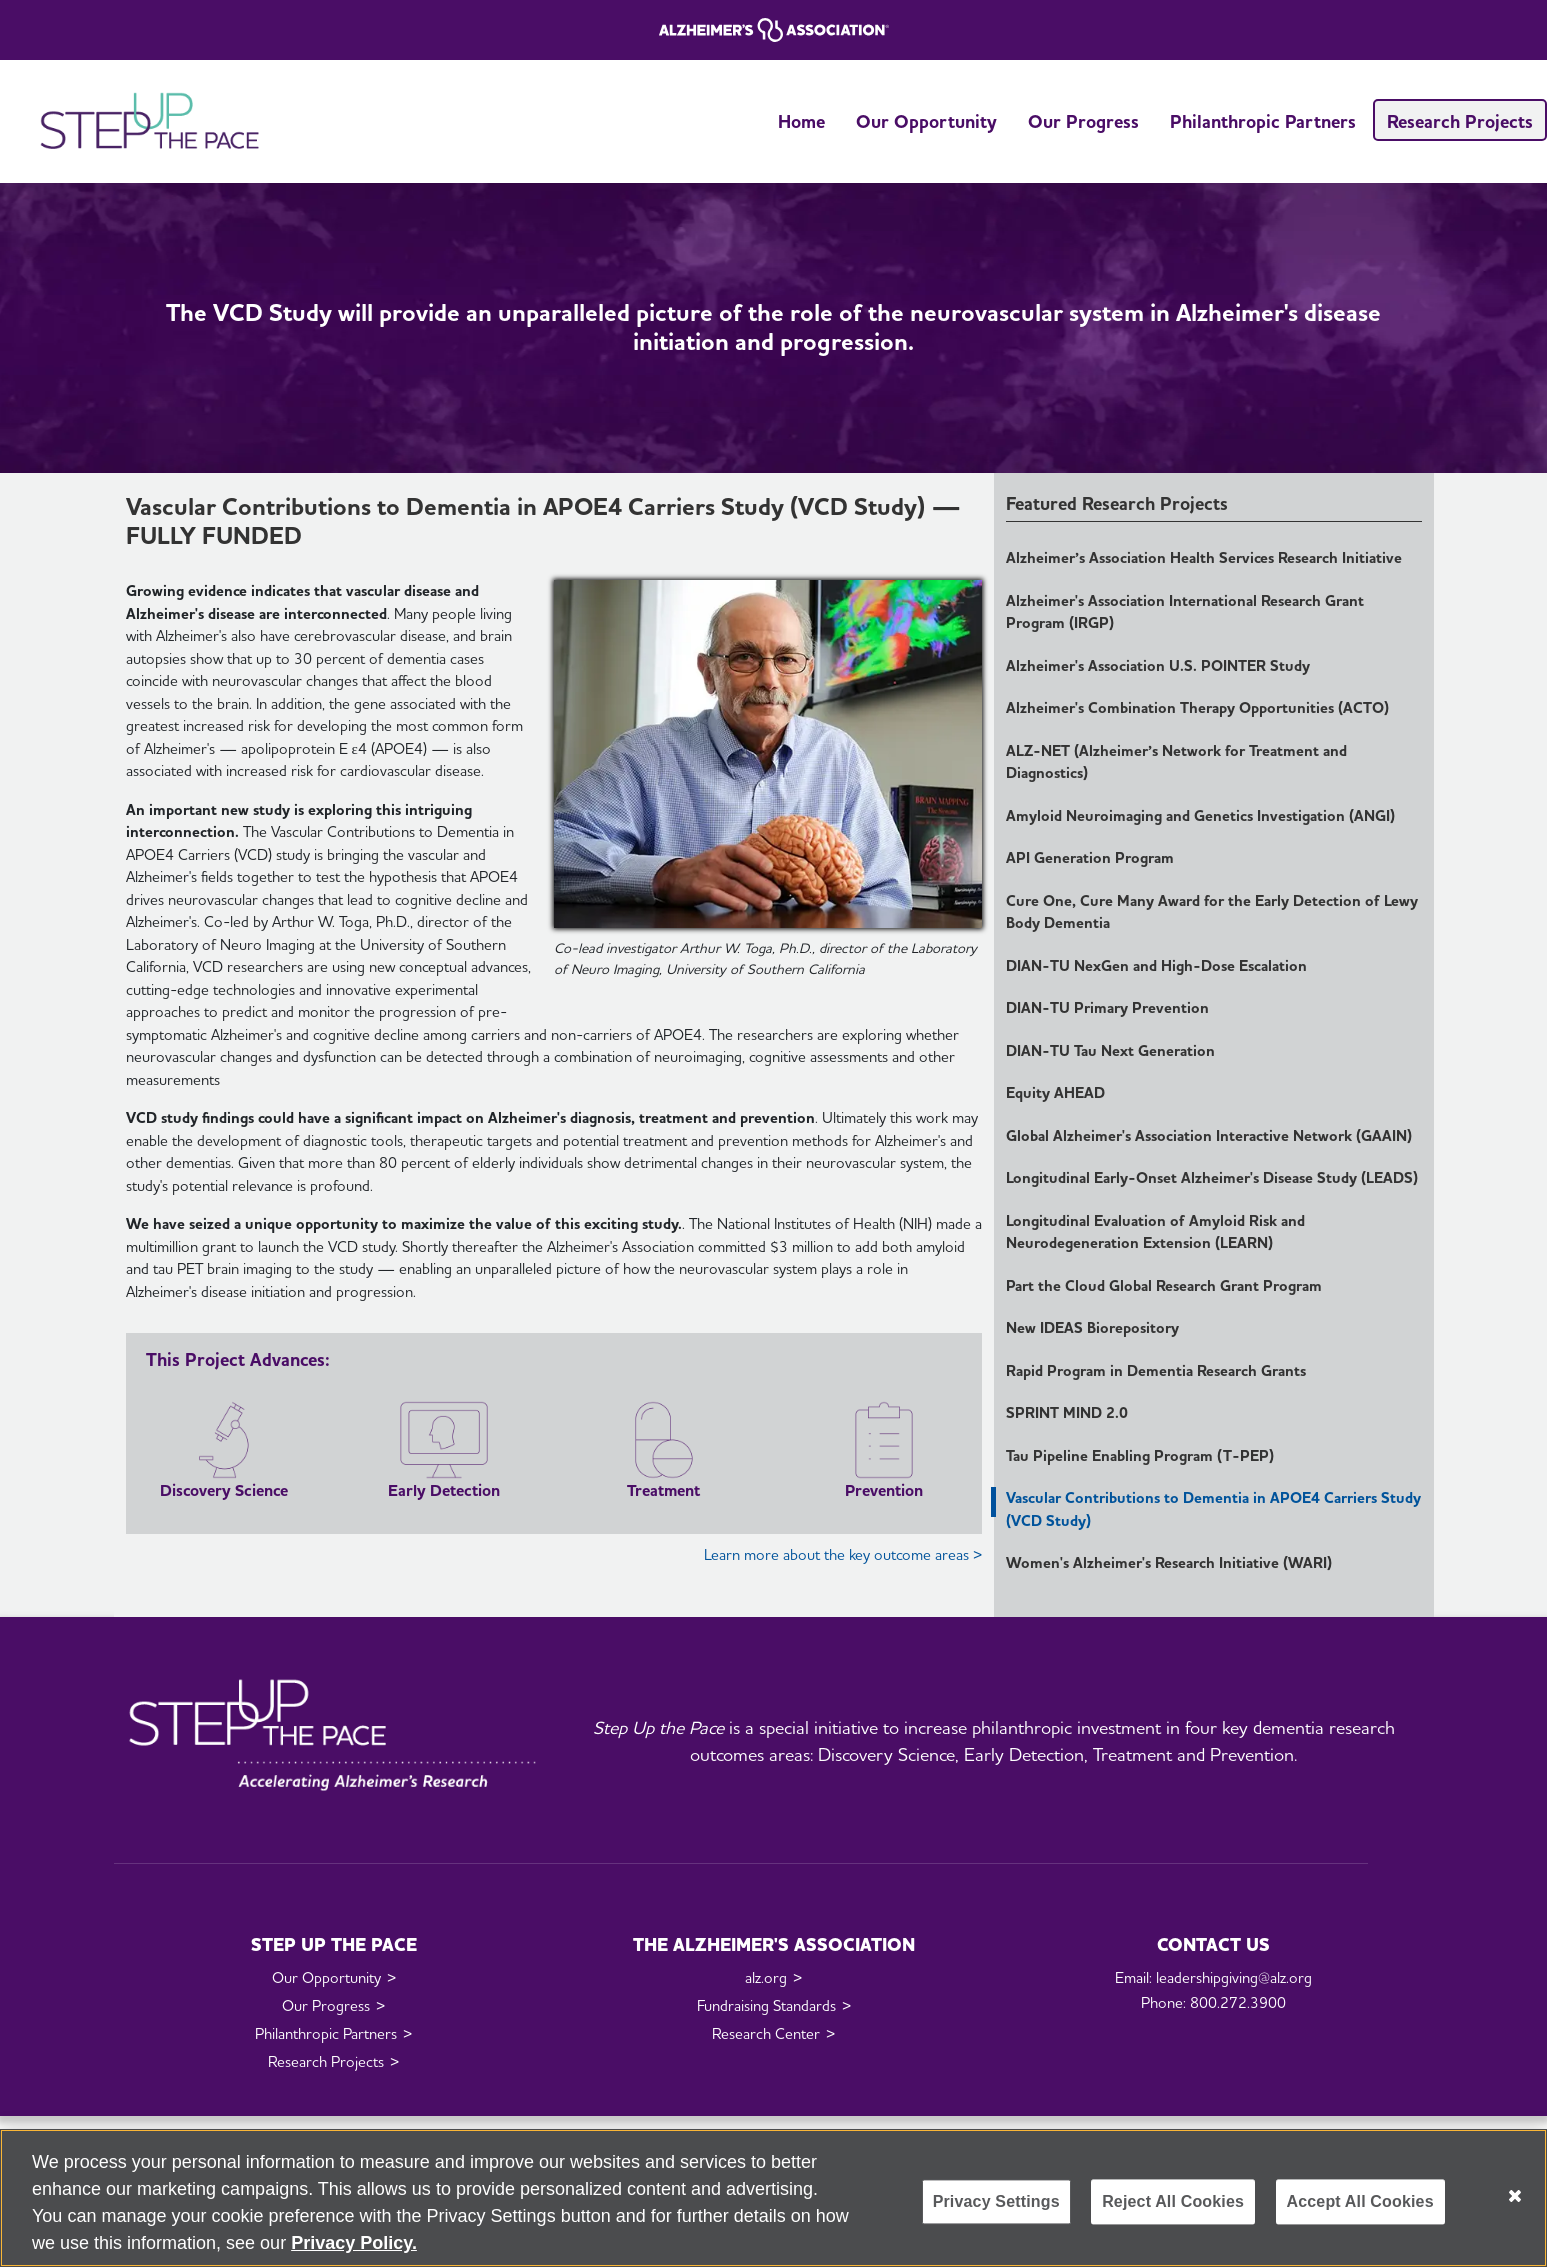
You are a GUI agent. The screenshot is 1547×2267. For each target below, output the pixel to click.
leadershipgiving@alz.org (1234, 1978)
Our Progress (1083, 121)
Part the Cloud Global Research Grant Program (1164, 1286)
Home (801, 121)
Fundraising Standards (766, 2006)
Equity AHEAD (1055, 1093)
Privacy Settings (996, 2201)
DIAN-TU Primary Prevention (1107, 1008)
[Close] (1515, 2196)
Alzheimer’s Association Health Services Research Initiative (1204, 558)
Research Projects (1460, 121)
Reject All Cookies (1173, 2201)
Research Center (766, 2034)
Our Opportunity (926, 121)
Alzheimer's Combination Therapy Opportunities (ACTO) (1197, 708)
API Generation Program (1090, 858)
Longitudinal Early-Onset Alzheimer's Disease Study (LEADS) (1212, 1178)
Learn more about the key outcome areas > (843, 1555)
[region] (773, 2198)
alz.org (766, 1978)
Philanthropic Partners (1263, 121)
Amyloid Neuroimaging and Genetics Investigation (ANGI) (1200, 816)
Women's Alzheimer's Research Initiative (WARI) (1169, 1563)
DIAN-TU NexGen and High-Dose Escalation (1156, 966)
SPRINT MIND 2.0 (1067, 1413)
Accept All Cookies (1360, 2201)
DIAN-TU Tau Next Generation (1110, 1051)
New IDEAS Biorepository (1092, 1328)
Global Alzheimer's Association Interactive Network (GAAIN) (1209, 1136)
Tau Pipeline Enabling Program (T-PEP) (1140, 1456)
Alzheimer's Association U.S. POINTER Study (1158, 666)
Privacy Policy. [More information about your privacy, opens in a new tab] (354, 2243)
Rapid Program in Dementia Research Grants (1156, 1371)
